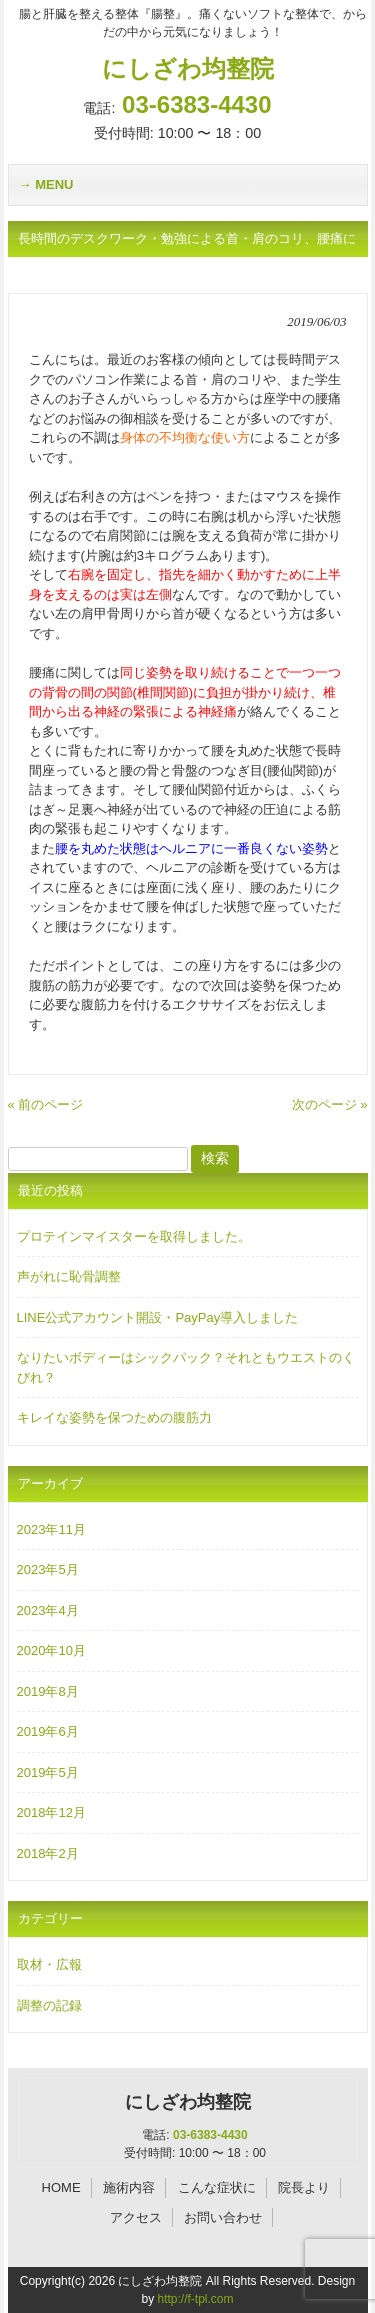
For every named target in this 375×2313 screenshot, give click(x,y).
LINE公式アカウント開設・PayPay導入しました (158, 1317)
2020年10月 (51, 1650)
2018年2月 (48, 1853)
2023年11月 (51, 1529)
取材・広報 (49, 1964)
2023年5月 (48, 1569)
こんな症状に (217, 2187)
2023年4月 (48, 1610)
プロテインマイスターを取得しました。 (134, 1236)
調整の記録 (49, 2005)
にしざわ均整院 (188, 68)
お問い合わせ (223, 2217)
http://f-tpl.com (195, 2299)
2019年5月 (48, 1772)
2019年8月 (48, 1691)
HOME (61, 2187)
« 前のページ (46, 1104)
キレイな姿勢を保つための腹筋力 (114, 1417)
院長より (304, 2187)
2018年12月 (51, 1812)
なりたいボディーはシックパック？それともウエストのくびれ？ (186, 1367)
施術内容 (129, 2187)
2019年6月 (48, 1731)
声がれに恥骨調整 (69, 1276)
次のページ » (330, 1104)
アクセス (136, 2217)
